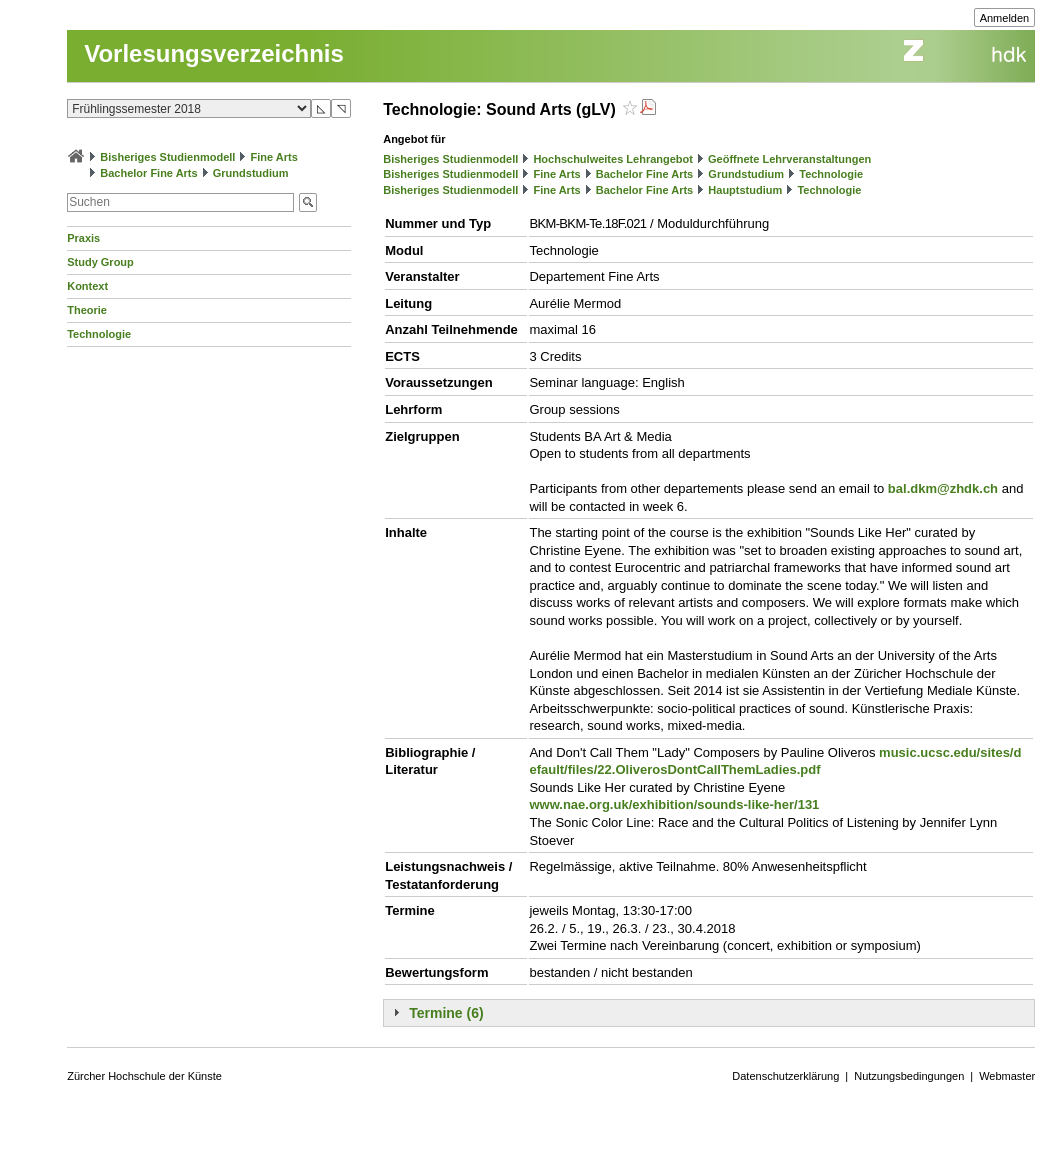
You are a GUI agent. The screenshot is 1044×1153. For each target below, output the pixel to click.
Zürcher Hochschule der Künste (144, 1076)
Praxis (83, 238)
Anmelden (1005, 18)
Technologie (99, 334)
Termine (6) (446, 1013)
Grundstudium (251, 173)
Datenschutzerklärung (785, 1076)
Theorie (87, 310)
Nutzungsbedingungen (909, 1076)
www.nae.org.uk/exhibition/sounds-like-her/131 (674, 804)
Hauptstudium (745, 190)
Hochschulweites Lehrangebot (613, 159)
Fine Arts (274, 157)
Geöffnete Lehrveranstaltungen (789, 159)
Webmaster (1007, 1076)
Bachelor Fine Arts (148, 173)
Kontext (87, 286)
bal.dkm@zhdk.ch (943, 488)
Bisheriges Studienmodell (167, 157)
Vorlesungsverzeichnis (214, 53)
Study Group (100, 262)
